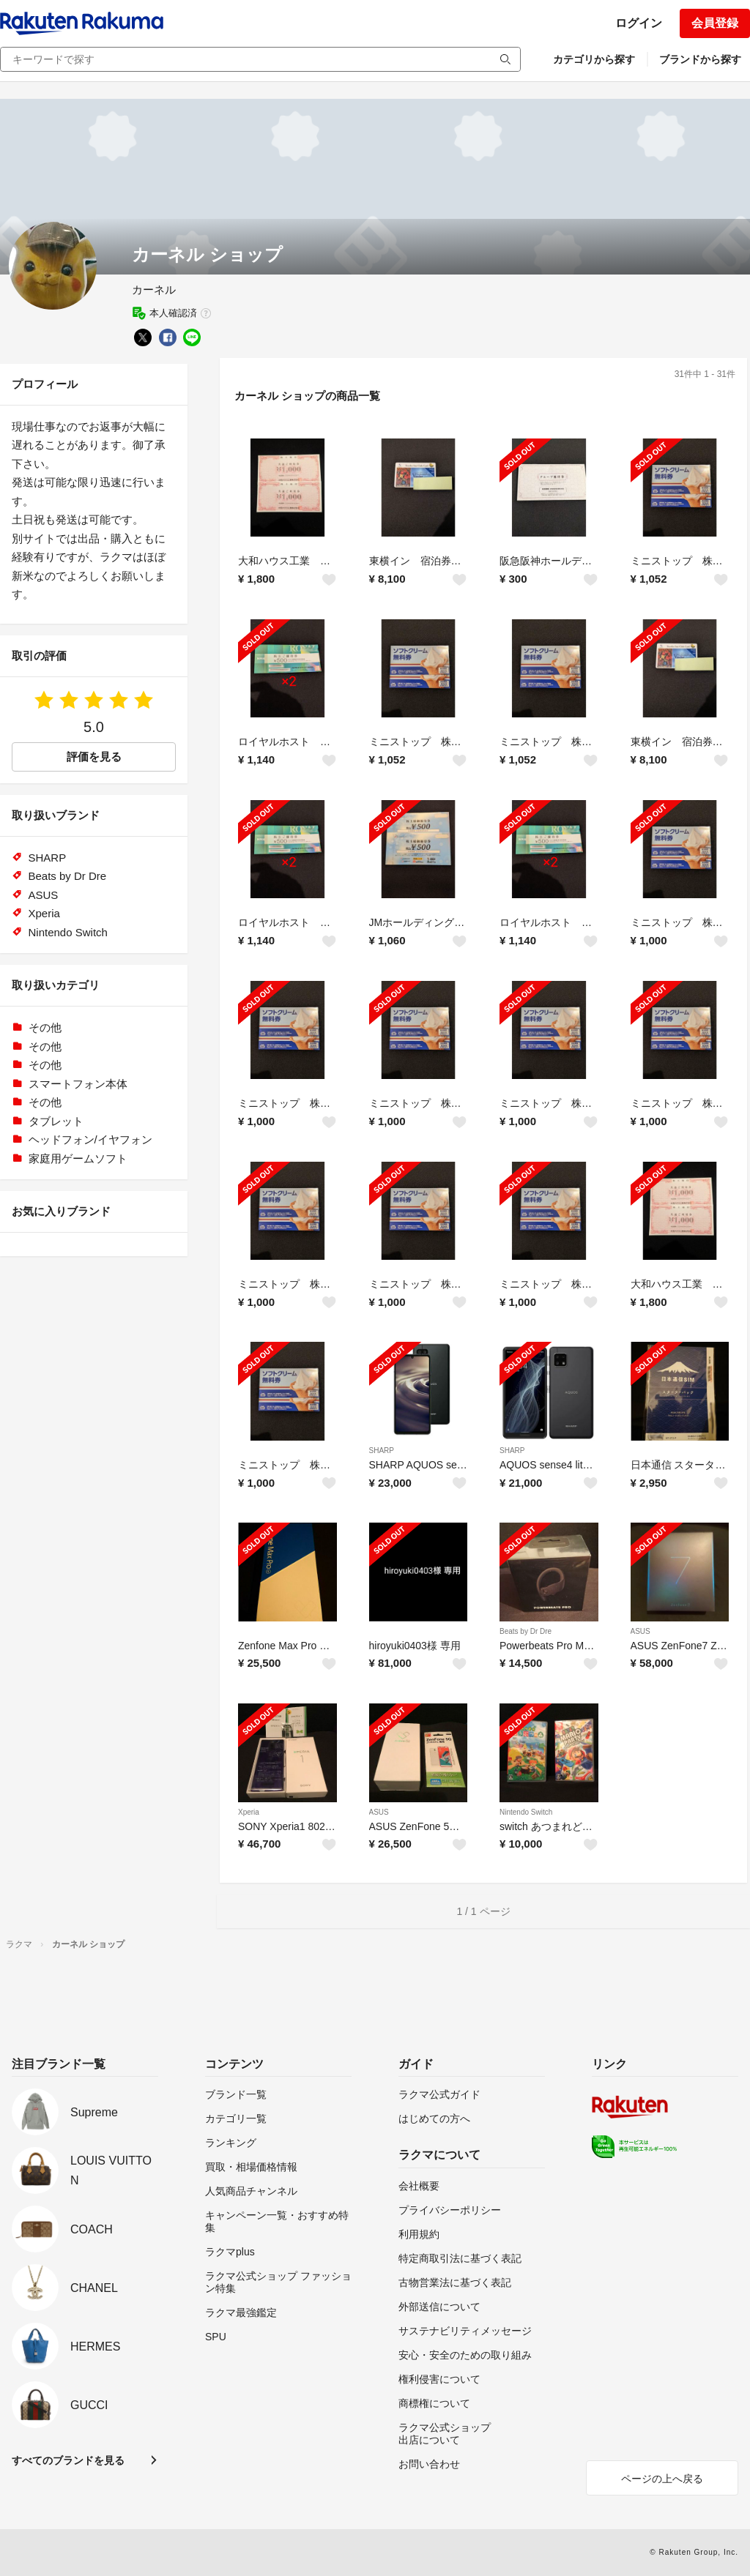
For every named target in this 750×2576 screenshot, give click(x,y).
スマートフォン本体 (78, 1084)
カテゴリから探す (594, 59)
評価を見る (94, 756)
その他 (45, 1027)
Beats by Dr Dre (526, 1631)
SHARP (381, 1450)
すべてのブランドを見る (68, 2460)
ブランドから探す (700, 59)
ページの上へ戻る (662, 2478)
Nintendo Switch (526, 1812)
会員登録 (714, 23)
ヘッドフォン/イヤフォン (90, 1139)
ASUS (640, 1631)
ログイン (638, 23)
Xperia (248, 1812)
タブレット (56, 1121)
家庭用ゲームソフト (78, 1158)
